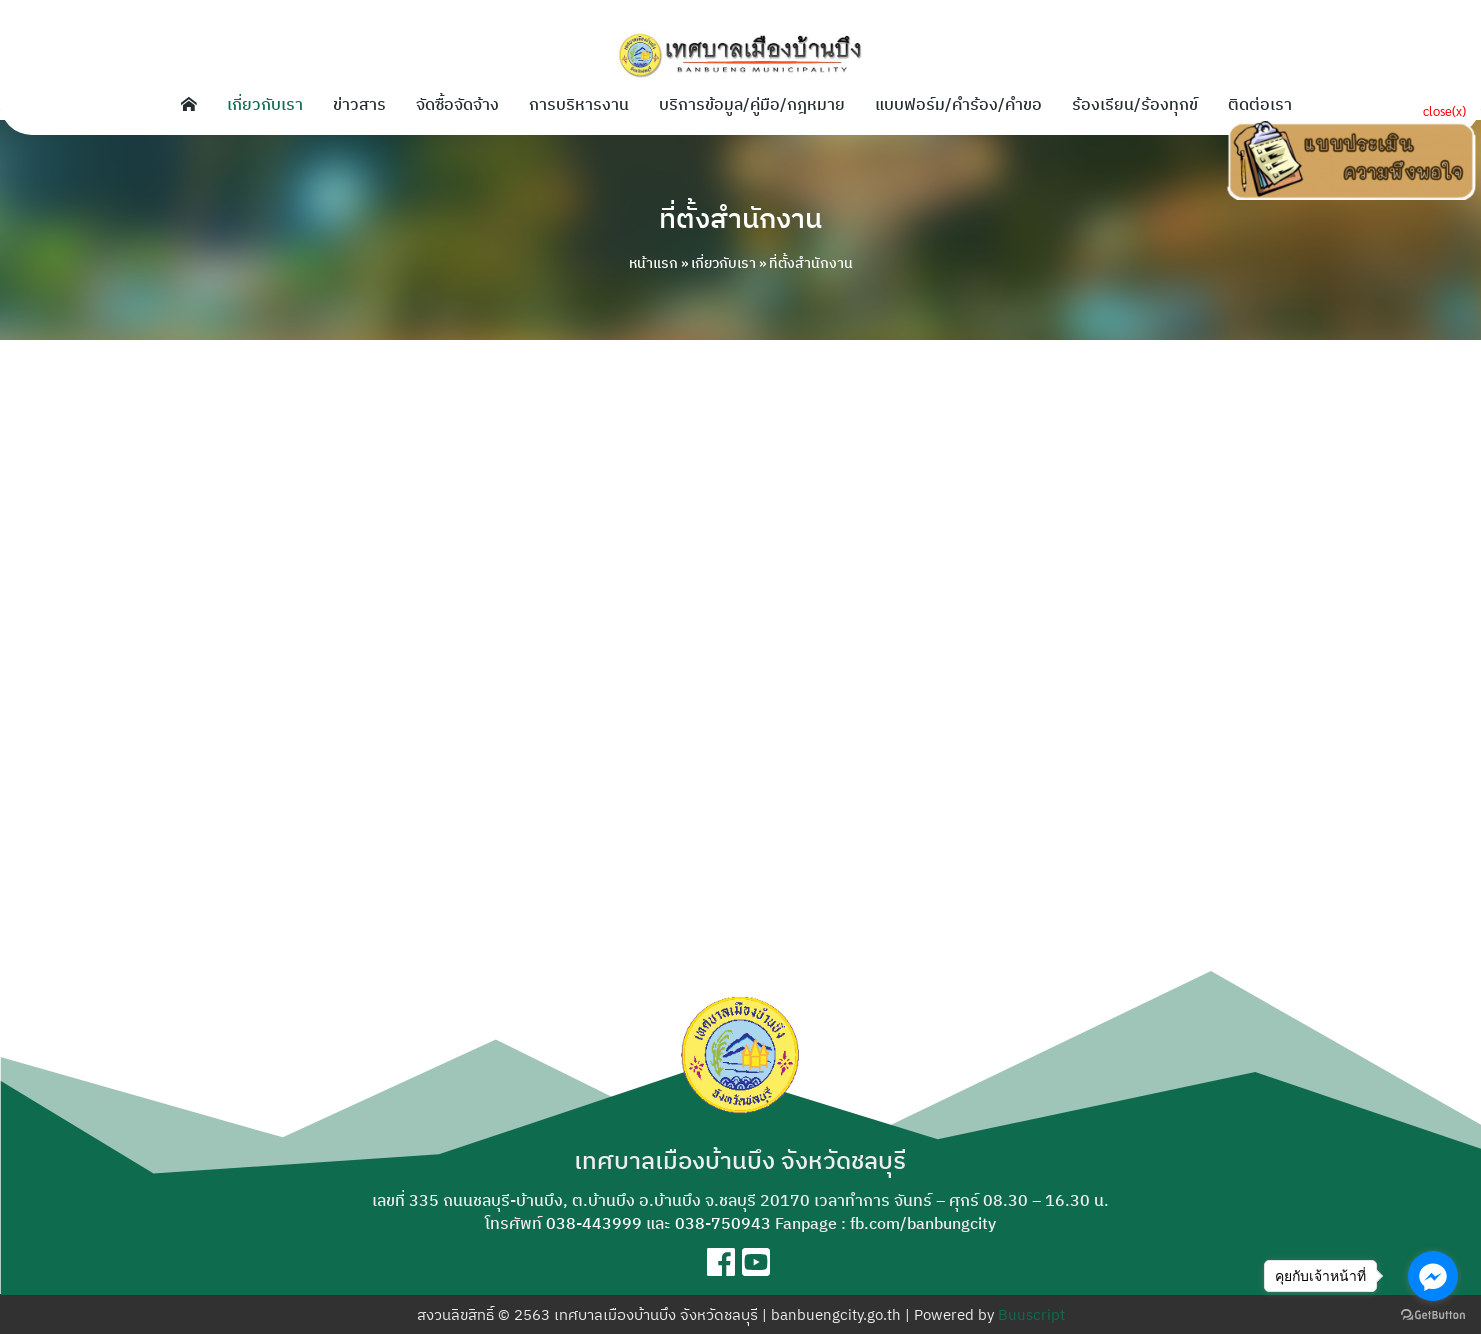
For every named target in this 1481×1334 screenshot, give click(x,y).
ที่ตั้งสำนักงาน (741, 216)
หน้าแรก (653, 263)
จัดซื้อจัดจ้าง (457, 104)
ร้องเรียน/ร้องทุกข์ (1135, 104)
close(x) (1444, 110)
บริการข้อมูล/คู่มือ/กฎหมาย (752, 104)
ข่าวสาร (359, 104)
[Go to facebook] (1433, 1276)
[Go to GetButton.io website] (1433, 1314)
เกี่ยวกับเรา (265, 104)
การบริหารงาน (579, 104)
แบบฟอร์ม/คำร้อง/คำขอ (958, 104)
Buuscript (1031, 1314)
